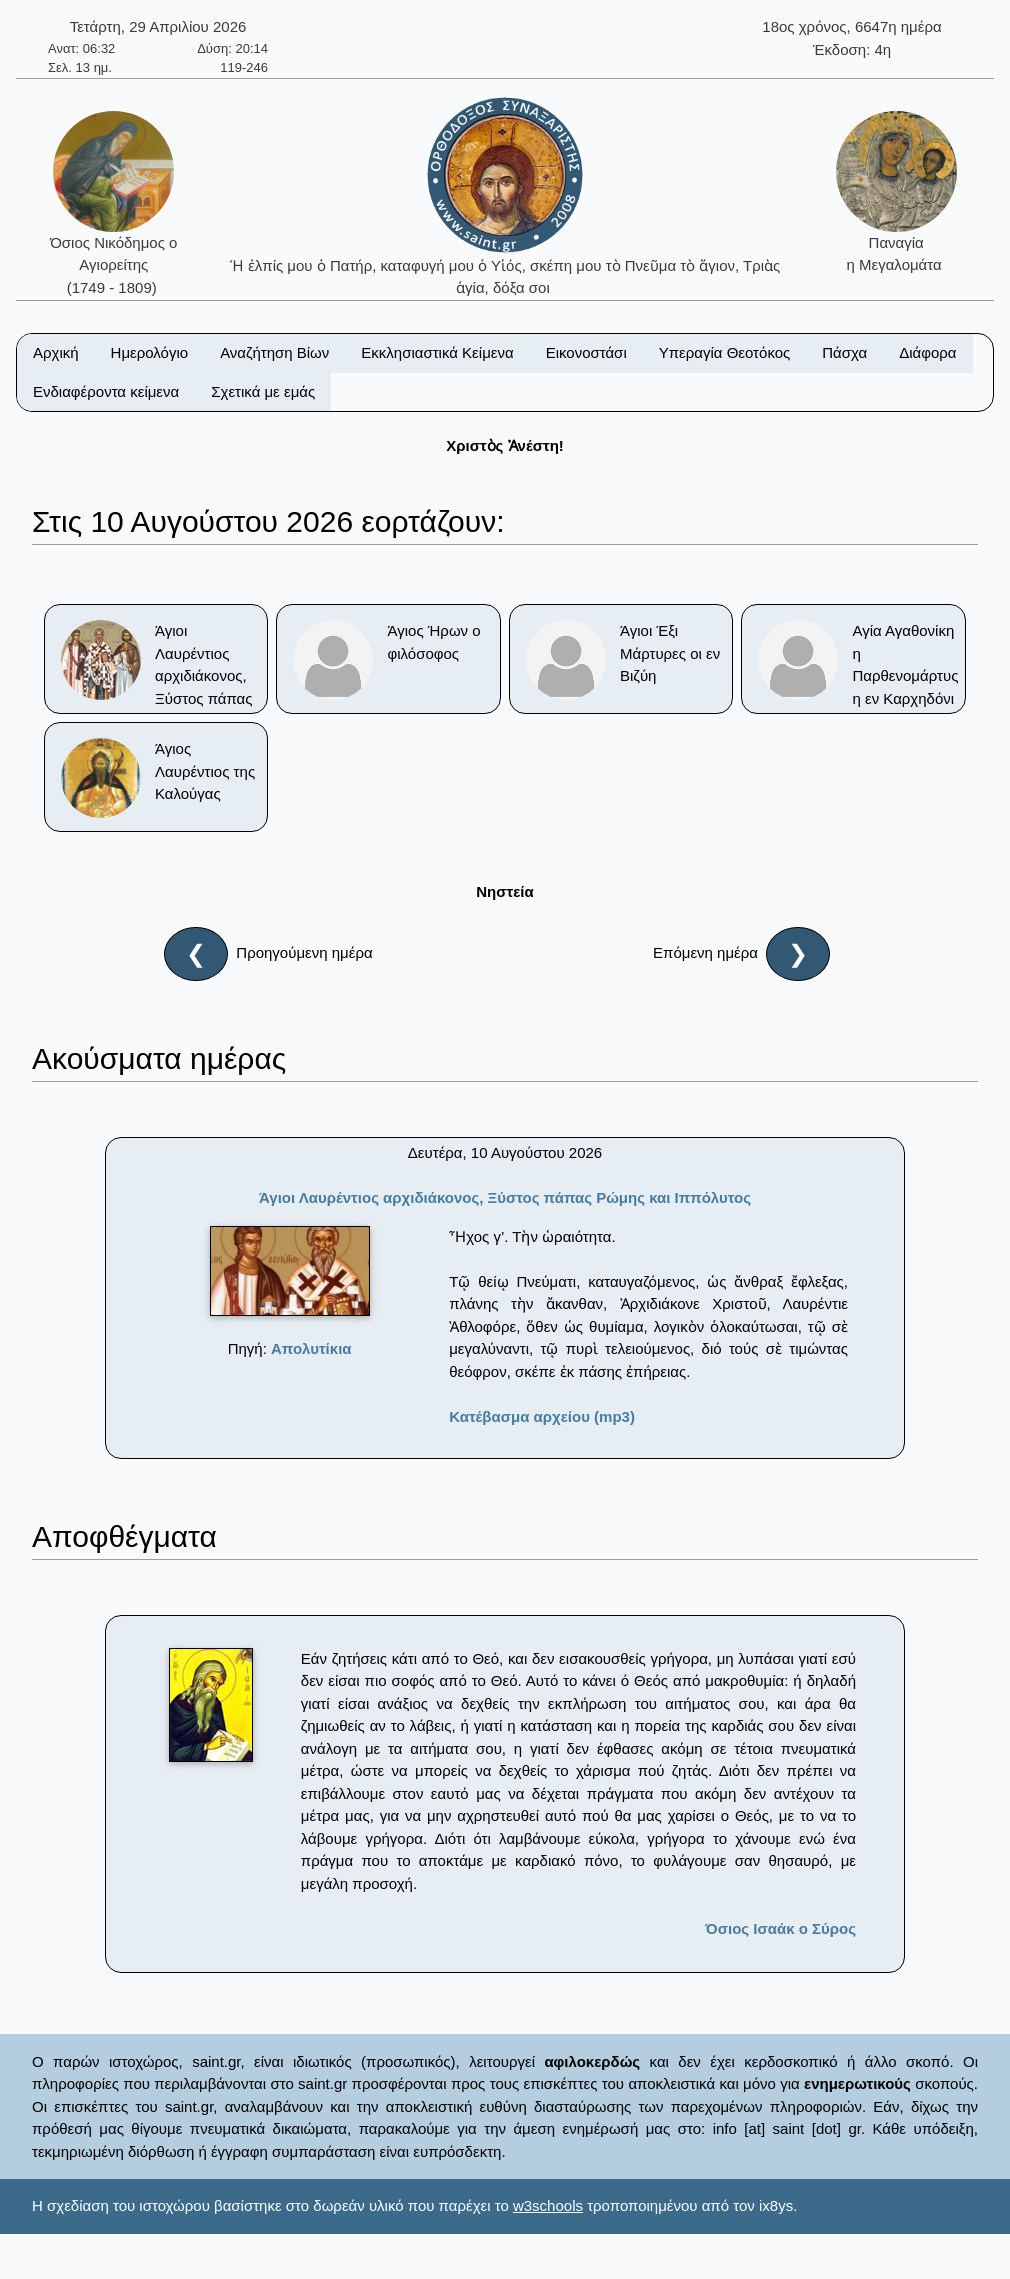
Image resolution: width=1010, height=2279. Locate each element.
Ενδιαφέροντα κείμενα (106, 391)
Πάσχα (844, 352)
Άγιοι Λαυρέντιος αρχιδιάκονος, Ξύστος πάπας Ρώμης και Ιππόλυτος (505, 1197)
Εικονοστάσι (586, 352)
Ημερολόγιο (150, 352)
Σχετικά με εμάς (263, 391)
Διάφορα (927, 352)
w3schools (548, 2205)
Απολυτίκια (311, 1348)
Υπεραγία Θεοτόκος (725, 352)
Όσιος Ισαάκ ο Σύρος (780, 1928)
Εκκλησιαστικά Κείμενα (437, 352)
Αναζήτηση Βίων (274, 352)
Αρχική (56, 352)
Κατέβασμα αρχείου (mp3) (542, 1416)
